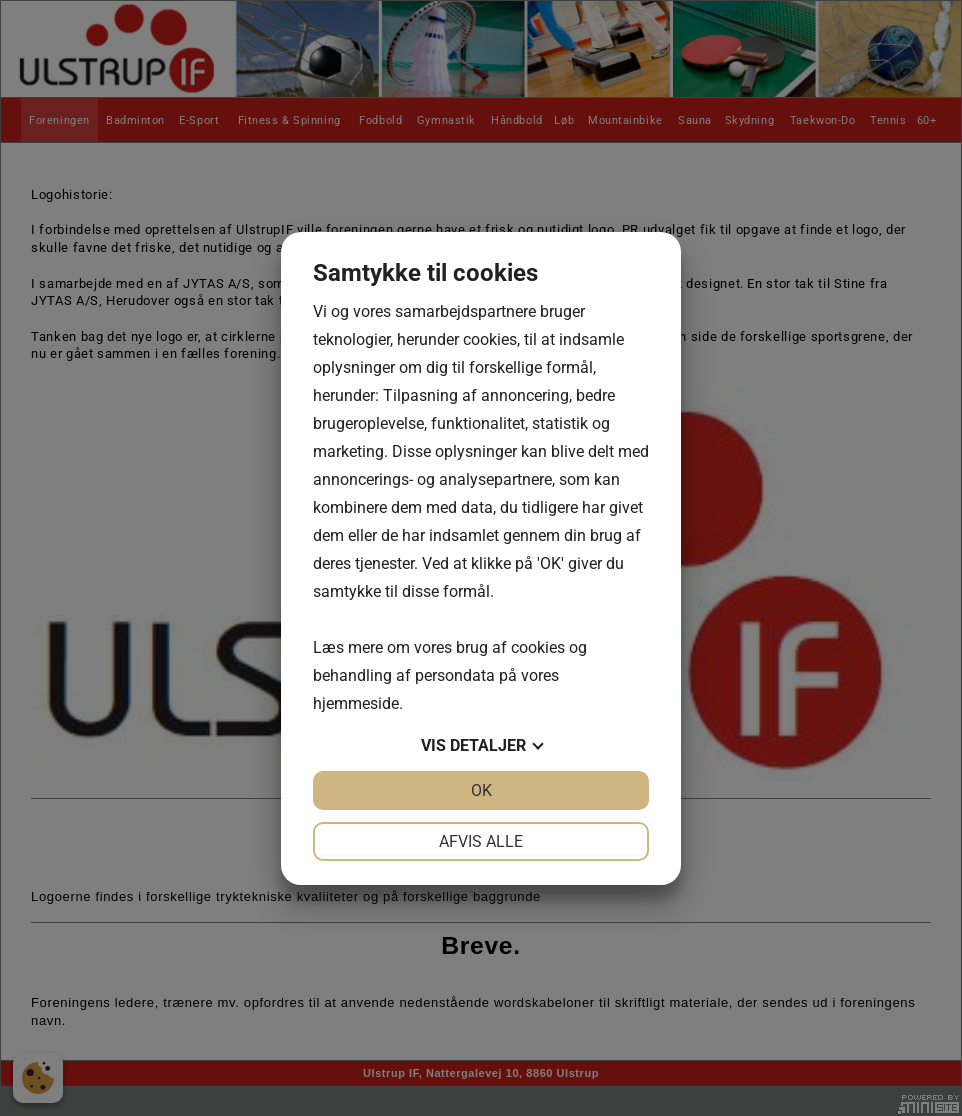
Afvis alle (481, 841)
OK (481, 790)
